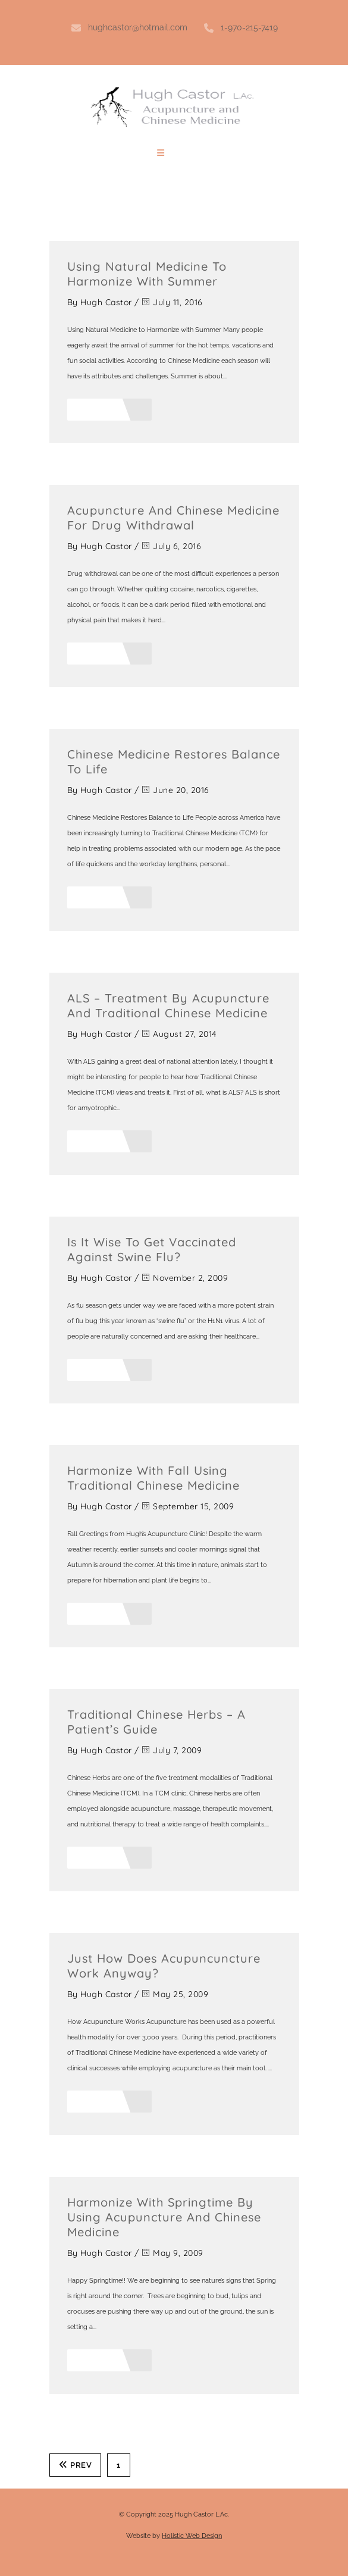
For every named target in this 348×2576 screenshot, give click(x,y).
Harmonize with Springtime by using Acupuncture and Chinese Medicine (164, 2217)
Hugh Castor (106, 302)
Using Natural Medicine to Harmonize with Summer (147, 274)
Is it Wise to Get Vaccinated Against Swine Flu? (151, 1249)
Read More (110, 409)
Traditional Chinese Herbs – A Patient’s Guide (156, 1722)
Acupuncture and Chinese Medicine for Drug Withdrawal (173, 517)
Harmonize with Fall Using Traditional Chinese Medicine (153, 1478)
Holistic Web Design (192, 2535)
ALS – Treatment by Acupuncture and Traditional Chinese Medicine (168, 1005)
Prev (75, 2465)
